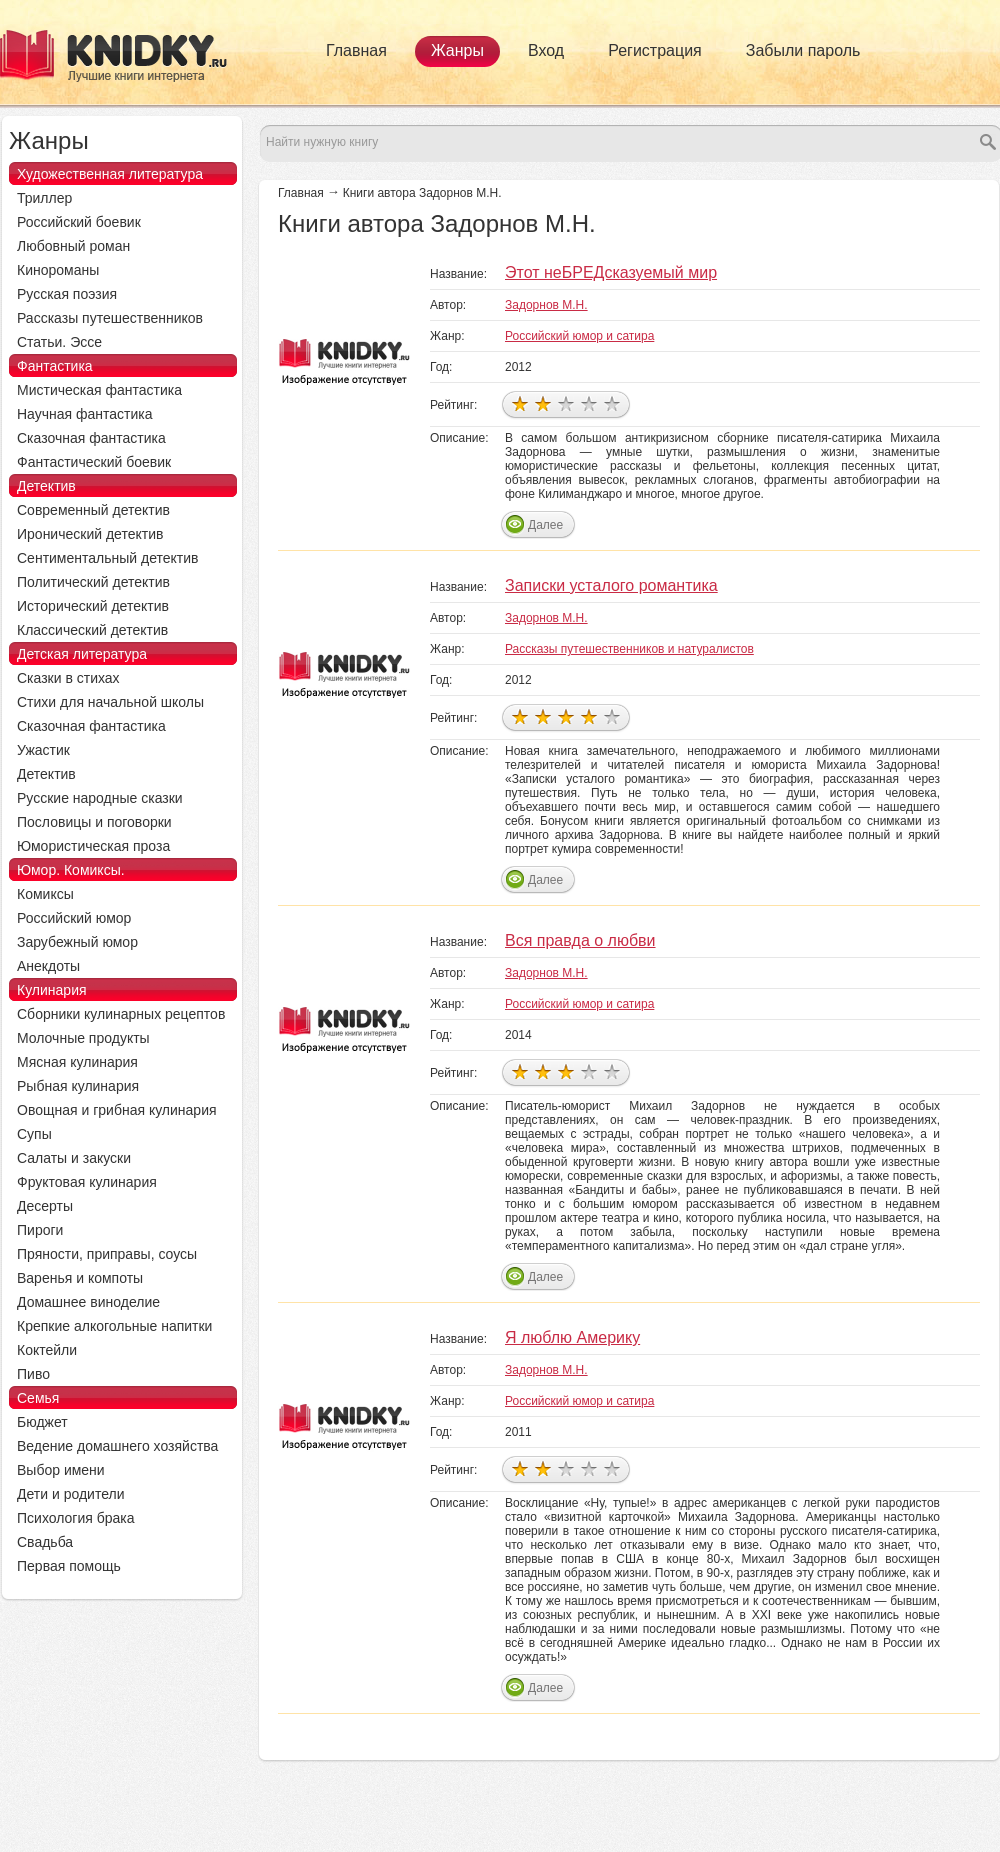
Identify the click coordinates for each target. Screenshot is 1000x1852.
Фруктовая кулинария (87, 1182)
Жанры (457, 50)
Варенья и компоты (80, 1278)
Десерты (45, 1206)
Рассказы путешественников (110, 318)
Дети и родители (70, 1494)
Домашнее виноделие (88, 1302)
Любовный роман (73, 246)
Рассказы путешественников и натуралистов (629, 649)
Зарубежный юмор (77, 942)
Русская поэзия (67, 294)
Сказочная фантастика (91, 438)
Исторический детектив (93, 606)
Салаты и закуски (74, 1158)
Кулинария (52, 990)
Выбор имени (61, 1470)
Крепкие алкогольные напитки (114, 1326)
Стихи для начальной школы (110, 702)
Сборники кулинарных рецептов (121, 1014)
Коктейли (47, 1350)
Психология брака (76, 1518)
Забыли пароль (803, 50)
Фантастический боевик (94, 462)
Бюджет (42, 1422)
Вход (546, 50)
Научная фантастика (85, 414)
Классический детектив (92, 630)
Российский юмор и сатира (579, 336)
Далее (545, 525)
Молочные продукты (83, 1038)
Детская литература (82, 654)
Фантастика (55, 366)
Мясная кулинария (77, 1062)
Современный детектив (93, 510)
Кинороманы (58, 270)
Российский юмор (74, 918)
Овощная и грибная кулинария (117, 1110)
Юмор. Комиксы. (71, 870)
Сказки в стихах (68, 678)
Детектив (46, 486)
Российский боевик (79, 222)
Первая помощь (69, 1566)
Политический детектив (93, 582)
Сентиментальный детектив (108, 558)
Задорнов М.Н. (546, 305)
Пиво (33, 1374)
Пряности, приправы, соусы (107, 1254)
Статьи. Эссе (59, 342)
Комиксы (45, 894)
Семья (38, 1398)
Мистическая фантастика (99, 390)
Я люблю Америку (572, 1337)
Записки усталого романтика (611, 585)
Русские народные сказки (100, 798)
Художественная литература (110, 174)
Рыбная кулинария (78, 1086)
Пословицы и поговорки (94, 822)
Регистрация (655, 50)
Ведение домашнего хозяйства (117, 1446)
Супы (34, 1134)
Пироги (40, 1230)
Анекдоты (48, 966)
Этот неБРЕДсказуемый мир (611, 272)
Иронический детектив (90, 534)
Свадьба (45, 1542)
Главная (356, 50)
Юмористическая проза (93, 846)
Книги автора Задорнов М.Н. (422, 193)
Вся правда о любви (580, 940)
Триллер (44, 198)
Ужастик (43, 750)
